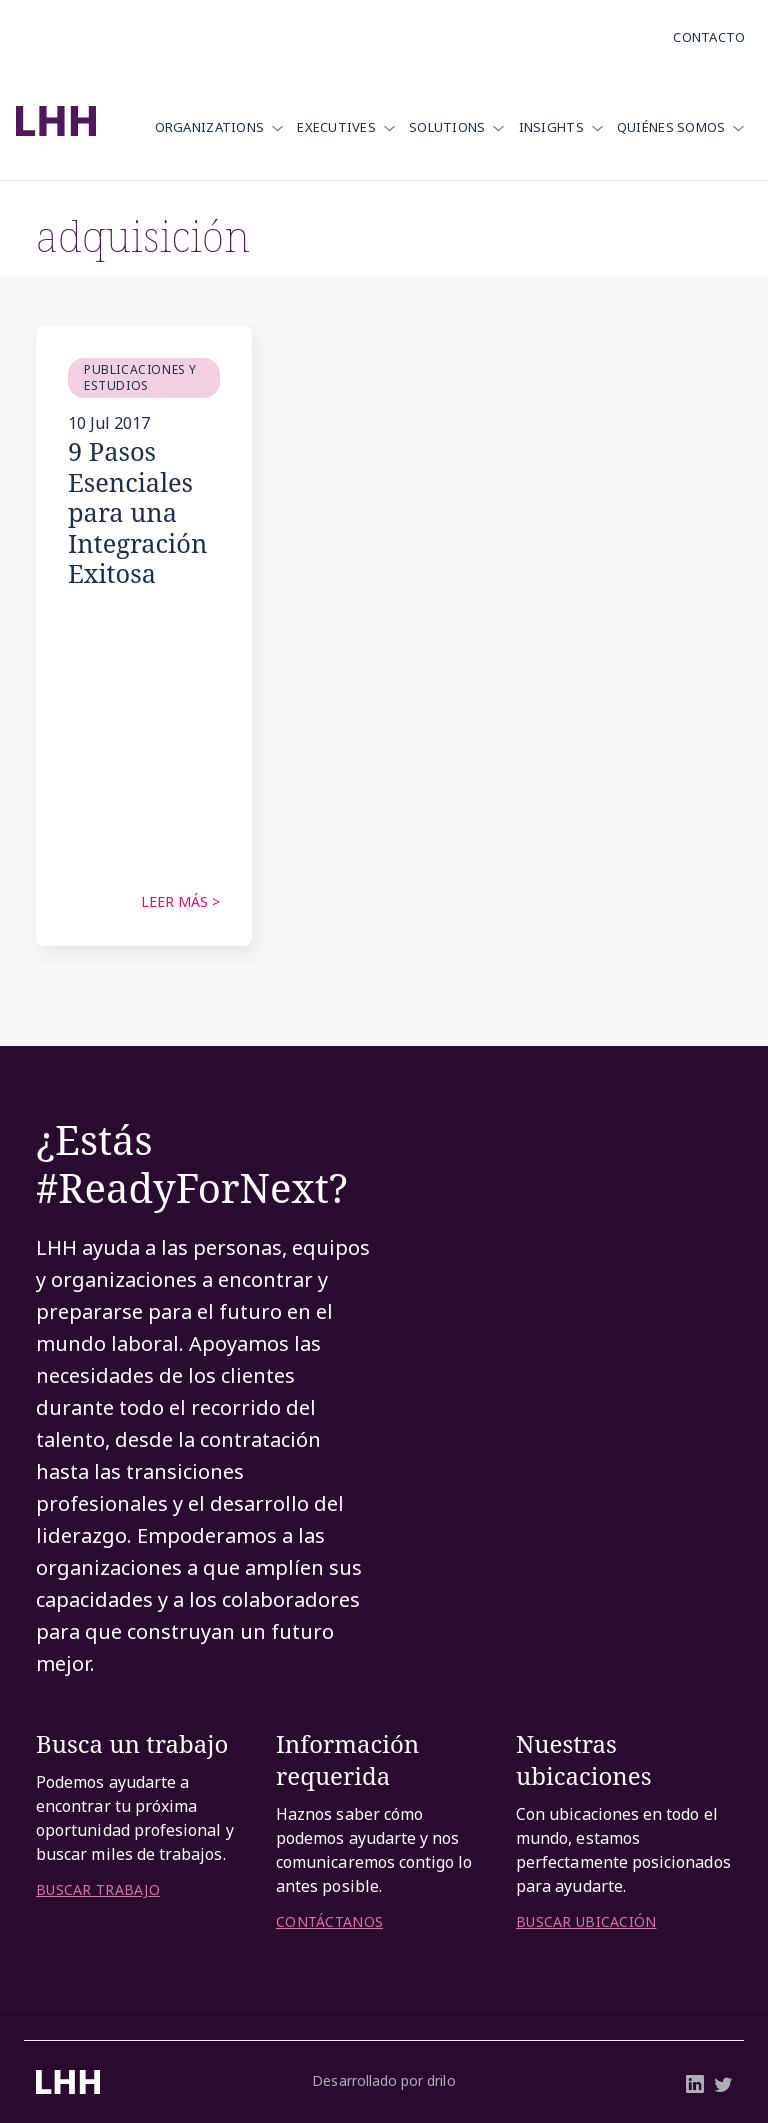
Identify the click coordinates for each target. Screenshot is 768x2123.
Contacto (709, 37)
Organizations (210, 127)
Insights (551, 127)
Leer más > (180, 901)
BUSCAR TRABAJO (98, 1890)
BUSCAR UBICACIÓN (586, 1922)
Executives (336, 127)
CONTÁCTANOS (329, 1922)
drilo (441, 2080)
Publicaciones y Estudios (140, 377)
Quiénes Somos (671, 127)
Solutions (447, 127)
